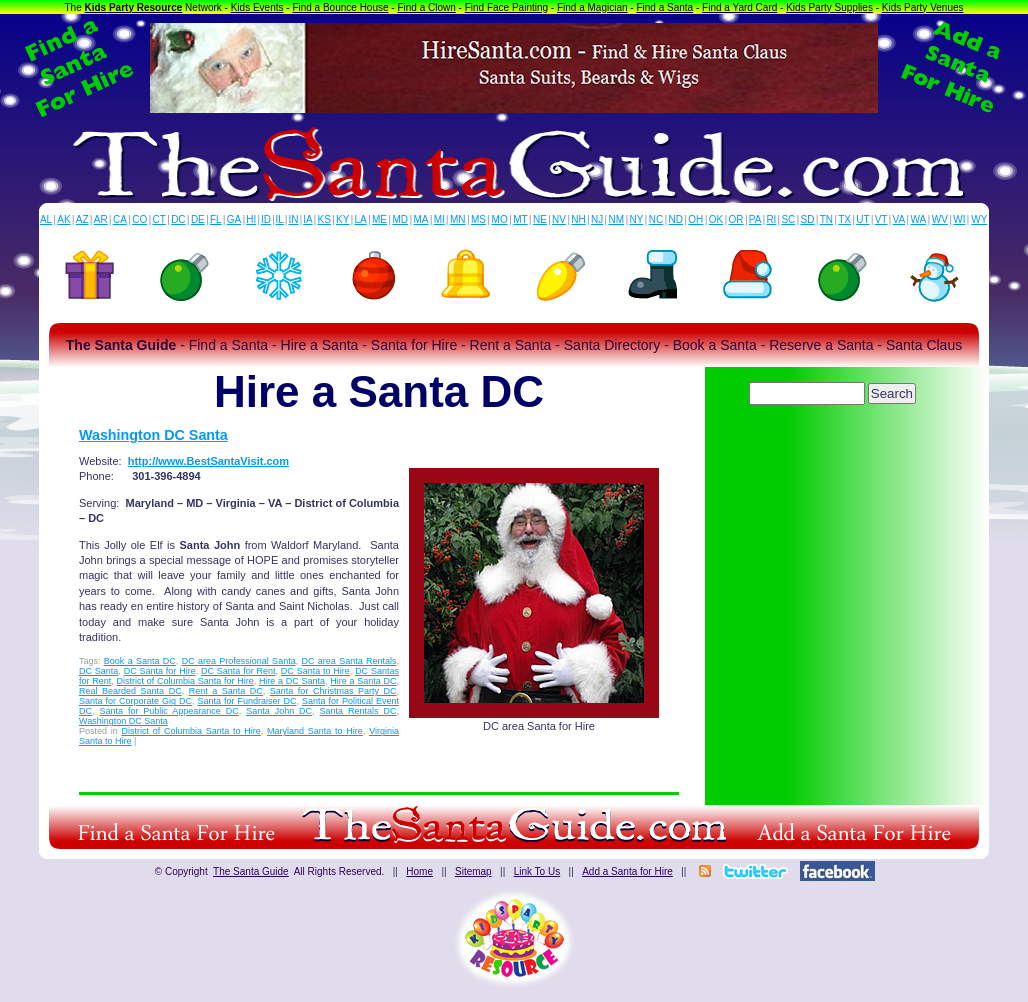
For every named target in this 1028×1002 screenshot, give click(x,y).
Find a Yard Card (739, 7)
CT (159, 219)
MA (421, 219)
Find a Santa (664, 7)
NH (578, 219)
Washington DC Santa (153, 435)
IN (293, 219)
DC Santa (98, 671)
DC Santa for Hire (160, 671)
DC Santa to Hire (315, 671)
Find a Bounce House (340, 7)
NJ (597, 219)
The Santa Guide (251, 871)
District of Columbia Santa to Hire (191, 731)
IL (280, 219)
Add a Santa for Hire (627, 871)
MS (478, 219)
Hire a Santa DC (363, 681)
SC (788, 219)
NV (559, 219)
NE (540, 219)
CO (139, 219)
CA (120, 219)
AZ (82, 219)
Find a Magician (592, 7)
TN (826, 219)
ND (676, 219)
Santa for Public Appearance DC (168, 711)
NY (636, 219)
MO (500, 219)
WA (919, 219)
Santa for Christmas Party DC (333, 691)
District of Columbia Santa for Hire (184, 681)
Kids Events (257, 7)
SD (808, 219)
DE (198, 219)
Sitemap (473, 871)
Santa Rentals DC (358, 711)
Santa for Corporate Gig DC (135, 701)
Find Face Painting (506, 7)
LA (361, 219)
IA (307, 219)
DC (178, 219)
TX (844, 219)
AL (46, 219)
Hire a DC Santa (292, 681)
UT (862, 219)
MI (439, 219)
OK (716, 219)
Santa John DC (279, 711)
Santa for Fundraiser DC (246, 701)
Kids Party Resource (134, 7)
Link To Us (537, 871)
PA (755, 219)
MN (458, 219)
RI (771, 219)
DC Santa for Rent (238, 671)
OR (736, 219)
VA (899, 219)
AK (63, 219)
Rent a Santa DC (226, 691)
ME (379, 219)
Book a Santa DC (140, 661)
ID (266, 219)
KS (324, 219)
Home (419, 871)
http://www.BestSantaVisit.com (208, 461)
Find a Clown (426, 7)
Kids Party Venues (923, 7)
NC (656, 219)
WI (959, 219)
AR (101, 219)
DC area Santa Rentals (348, 661)
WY (979, 219)
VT (881, 219)
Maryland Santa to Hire (315, 731)
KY (342, 219)
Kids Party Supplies (829, 7)
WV (940, 219)
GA (234, 219)
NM (617, 219)
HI (251, 219)
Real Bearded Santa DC (130, 691)
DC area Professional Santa (239, 661)
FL (216, 219)
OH (695, 219)
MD (401, 219)
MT (520, 219)
